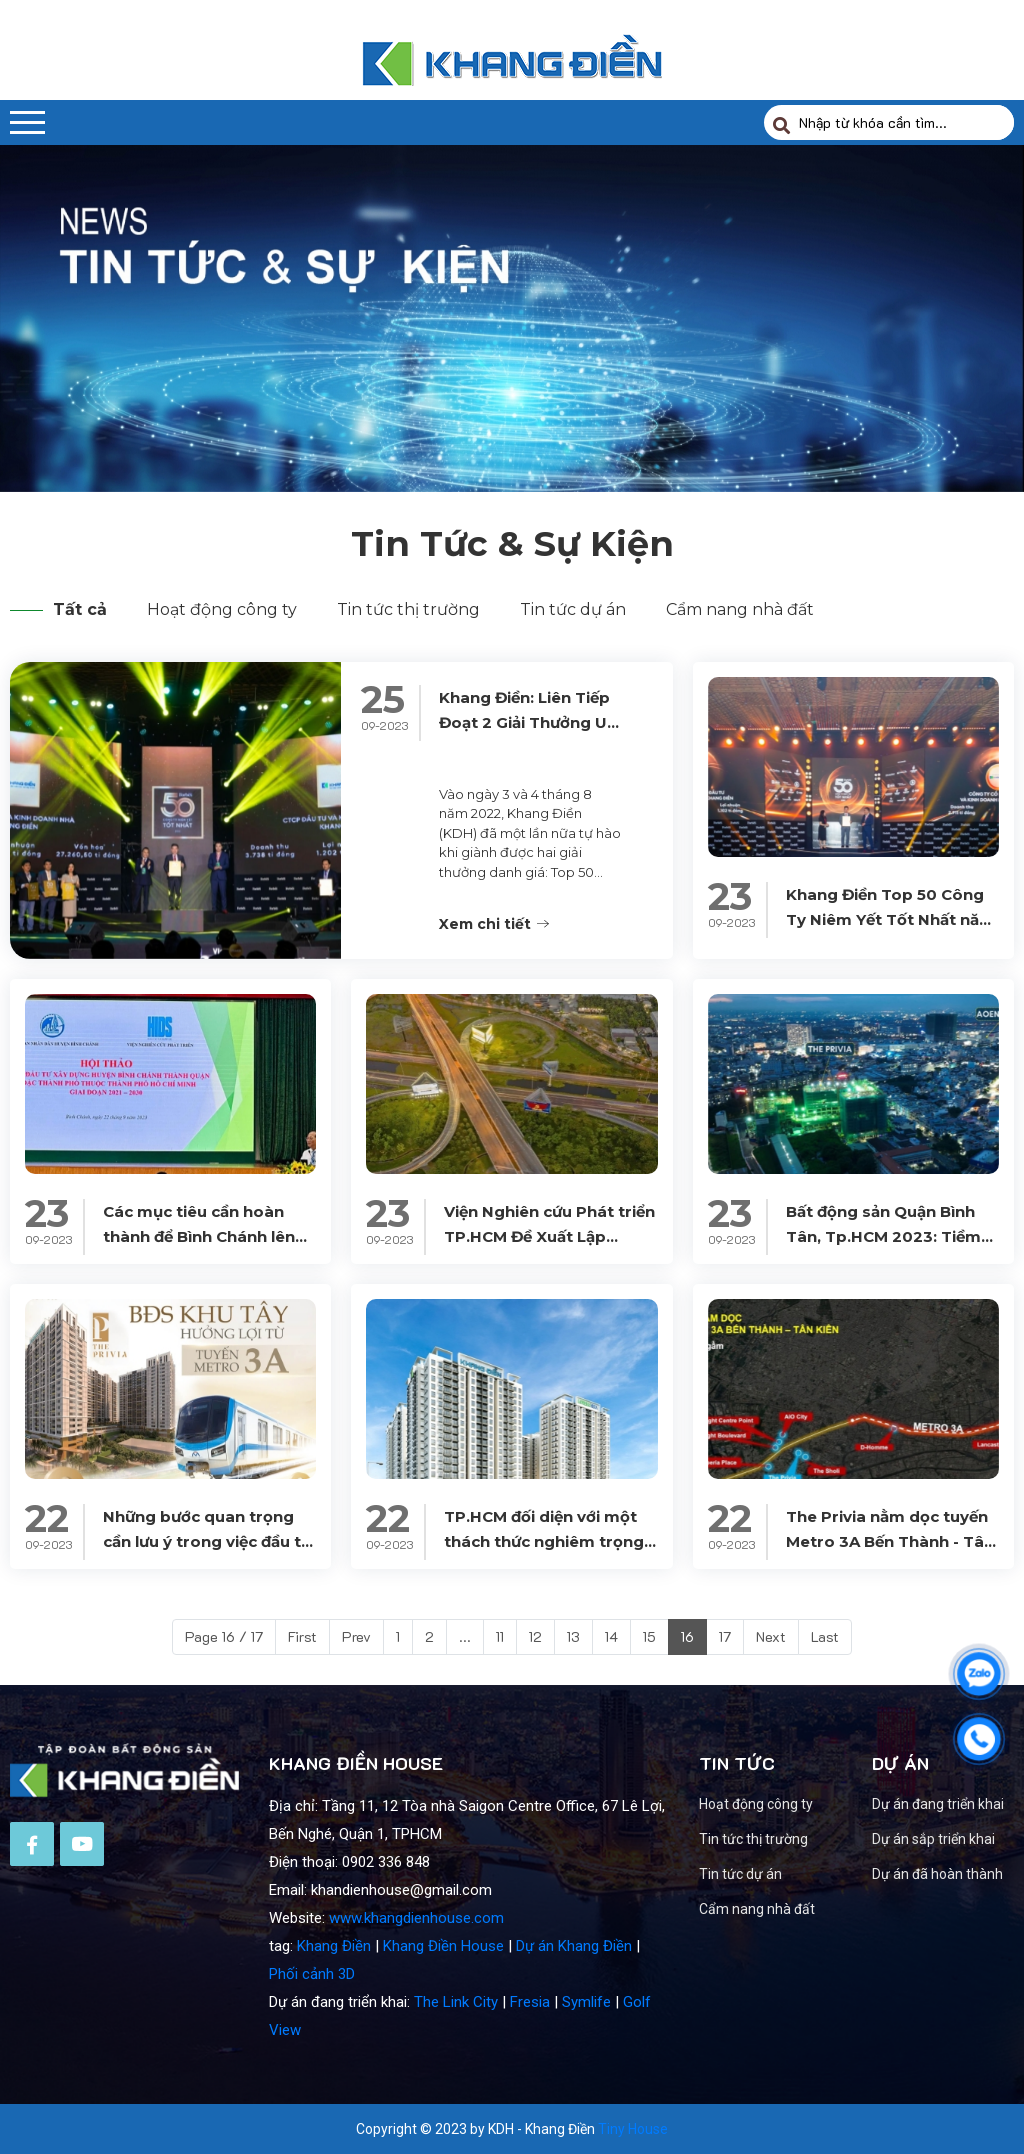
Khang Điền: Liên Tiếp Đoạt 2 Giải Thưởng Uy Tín (527, 797)
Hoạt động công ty (222, 609)
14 (611, 1636)
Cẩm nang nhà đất (740, 609)
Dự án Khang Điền (574, 2032)
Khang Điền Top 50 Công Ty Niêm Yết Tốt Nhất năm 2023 (890, 995)
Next (771, 1636)
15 (649, 1636)
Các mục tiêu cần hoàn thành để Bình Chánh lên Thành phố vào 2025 (199, 1311)
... (465, 1636)
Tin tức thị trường (408, 609)
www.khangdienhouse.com (416, 2004)
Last (825, 1636)
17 (725, 1636)
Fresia (530, 2088)
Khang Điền (334, 2032)
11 (500, 1636)
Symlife (586, 2088)
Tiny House (633, 2129)
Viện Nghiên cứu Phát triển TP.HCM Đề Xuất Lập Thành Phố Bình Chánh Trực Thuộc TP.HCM (549, 1311)
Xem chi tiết (494, 1010)
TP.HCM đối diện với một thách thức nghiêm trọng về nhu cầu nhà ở (544, 1616)
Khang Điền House (443, 2032)
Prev (356, 1636)
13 (573, 1636)
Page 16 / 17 (224, 1636)
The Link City (456, 2088)
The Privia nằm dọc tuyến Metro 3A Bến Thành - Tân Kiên (890, 1616)
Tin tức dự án (573, 609)
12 (535, 1636)
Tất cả (58, 609)
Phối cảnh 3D (312, 2060)
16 (687, 1636)
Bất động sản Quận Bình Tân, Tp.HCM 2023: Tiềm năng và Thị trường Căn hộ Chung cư (891, 1311)
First (302, 1636)
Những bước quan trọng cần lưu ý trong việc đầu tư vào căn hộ (207, 1616)
